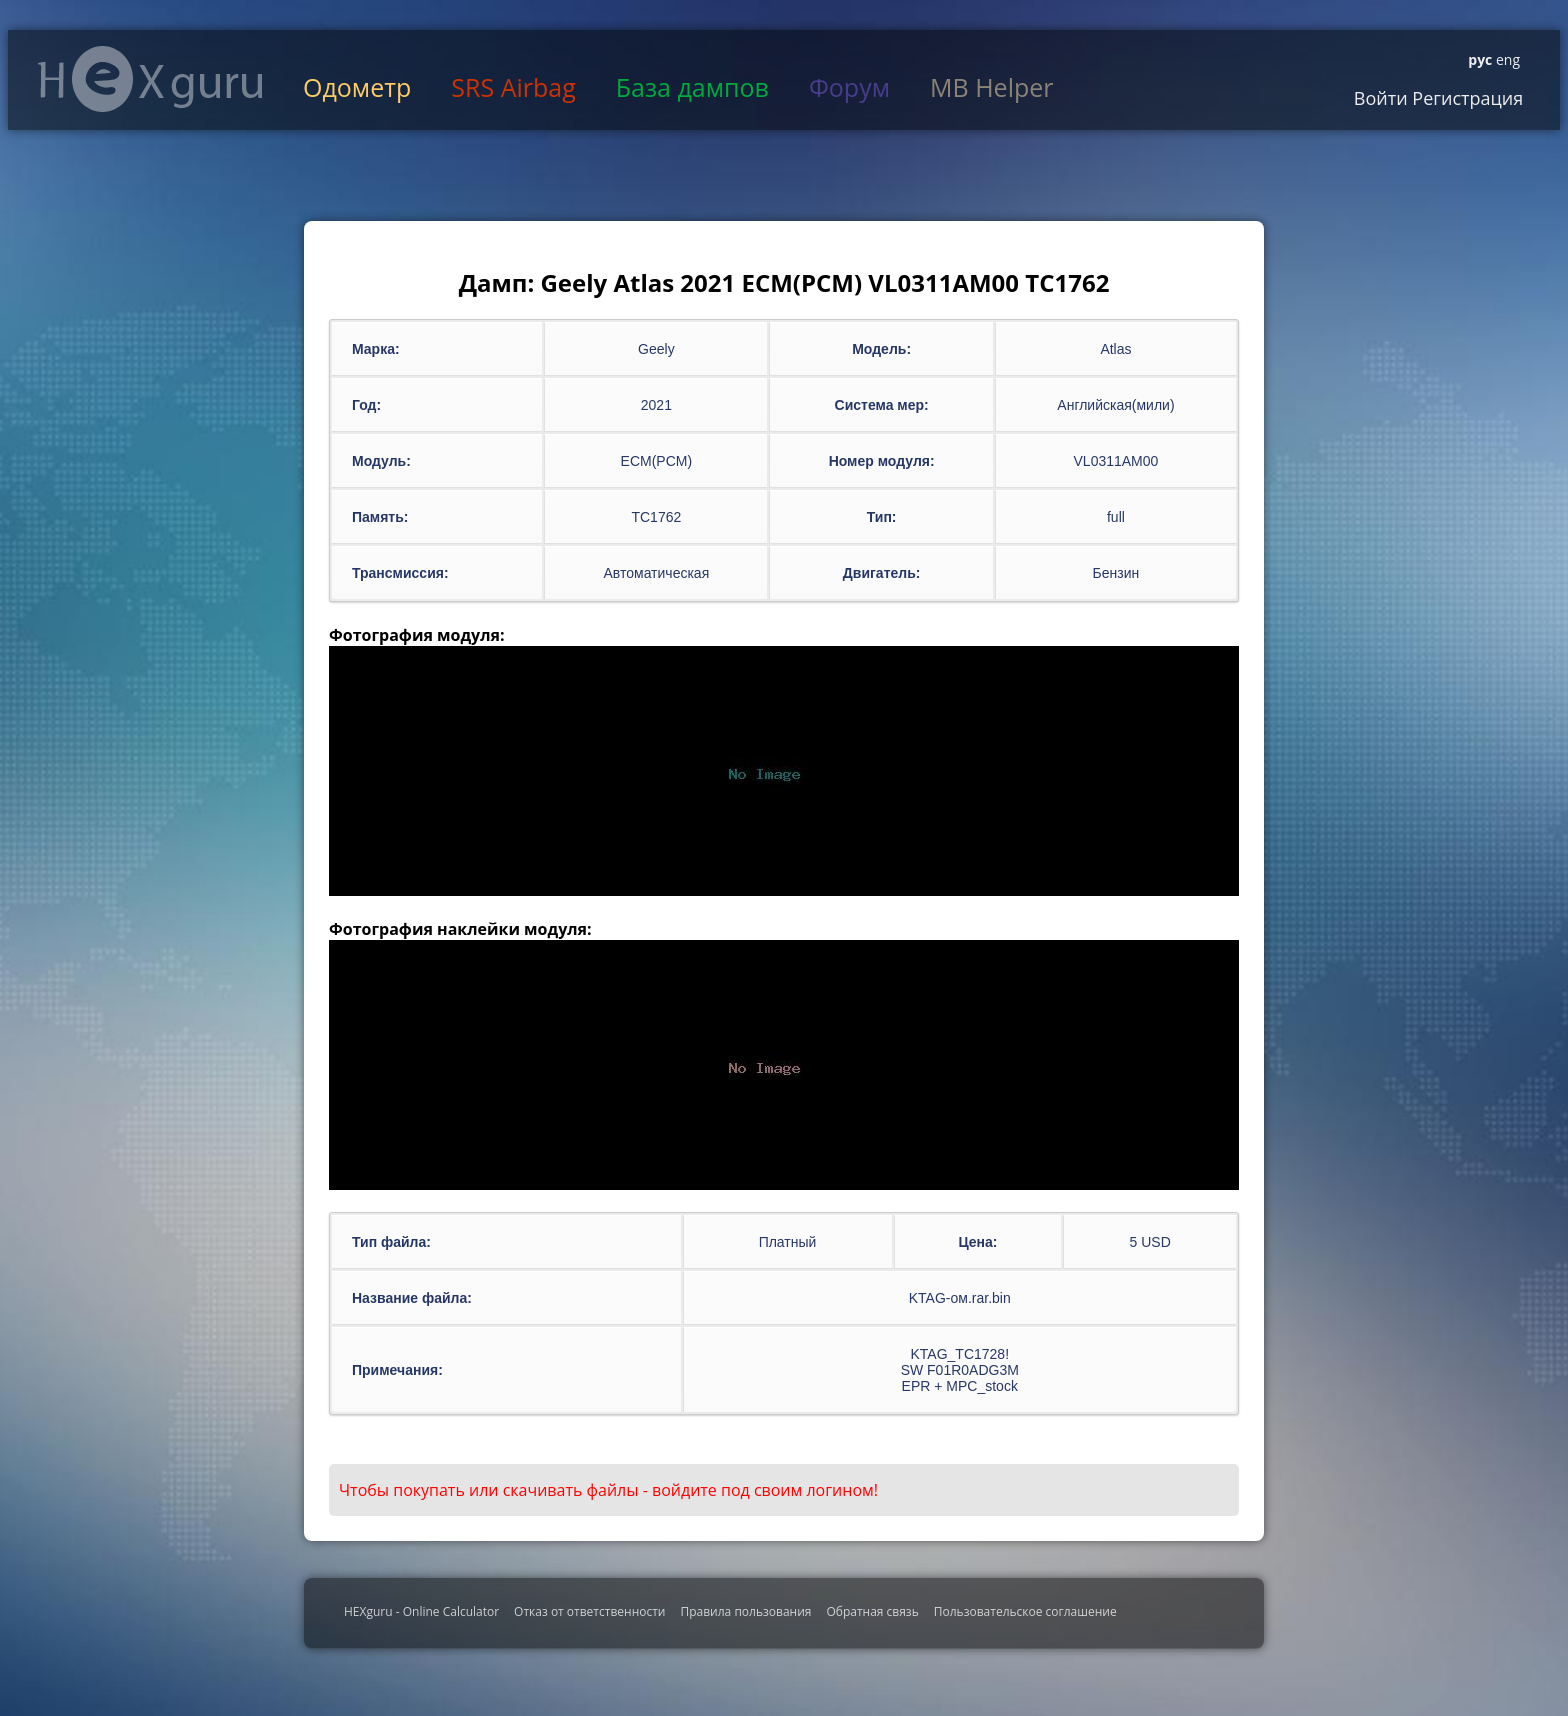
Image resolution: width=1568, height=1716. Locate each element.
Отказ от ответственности (589, 1611)
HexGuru (150, 79)
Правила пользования (745, 1611)
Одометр (357, 87)
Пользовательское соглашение (1025, 1611)
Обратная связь (872, 1611)
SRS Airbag (513, 87)
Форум (849, 87)
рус (1480, 59)
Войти (1381, 98)
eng (1506, 59)
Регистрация (1466, 98)
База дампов (692, 87)
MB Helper (991, 87)
